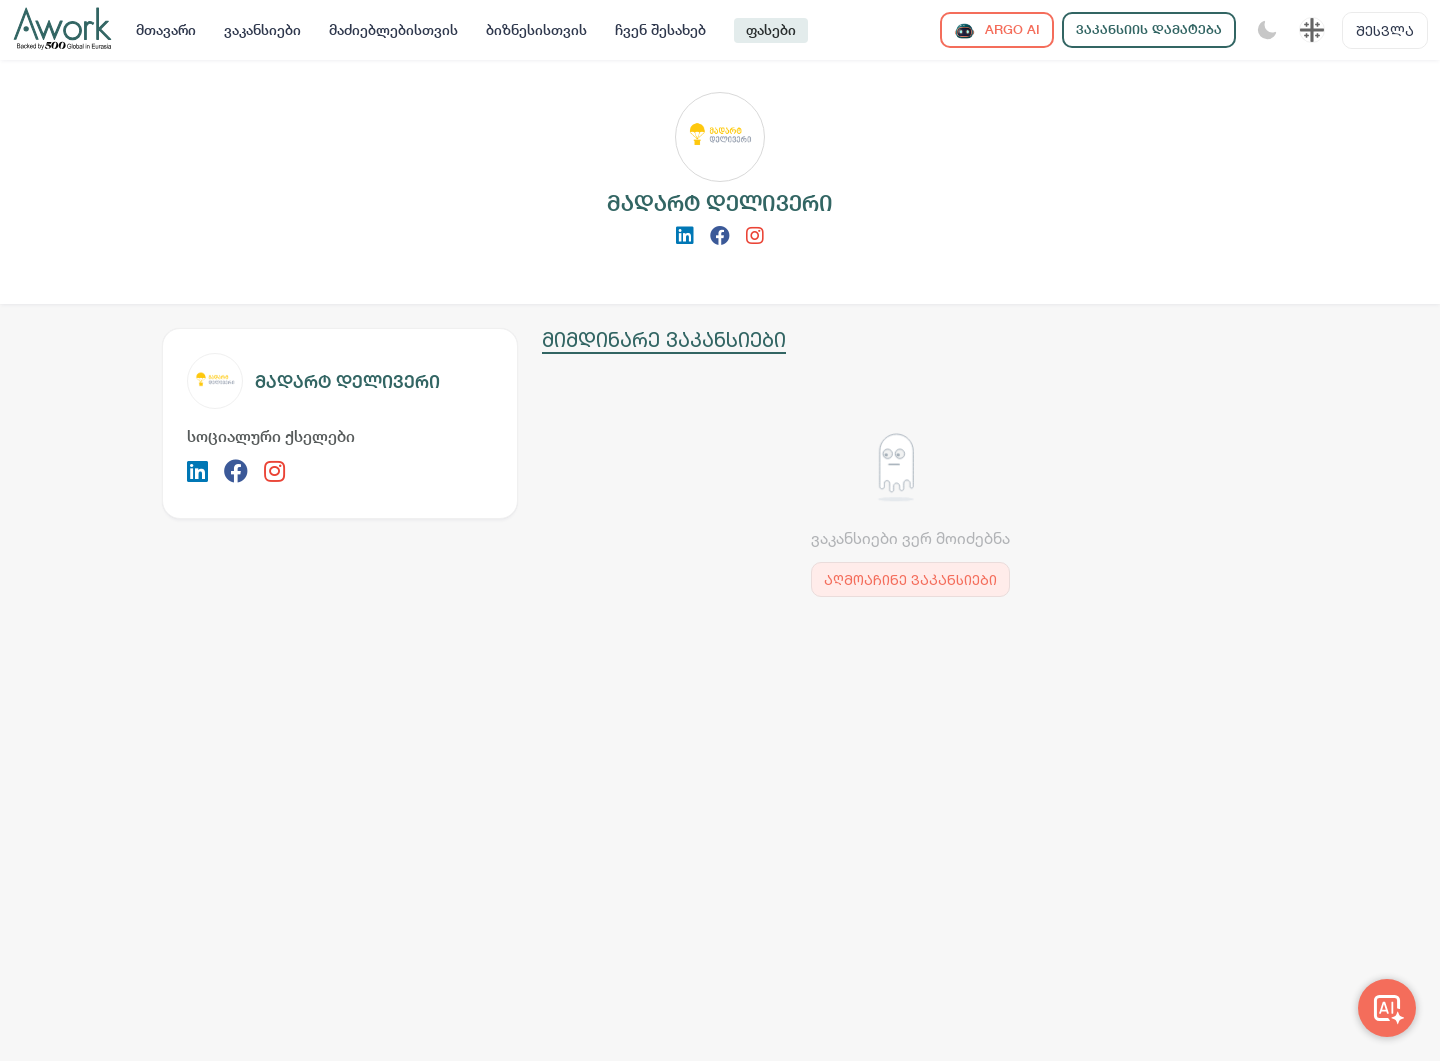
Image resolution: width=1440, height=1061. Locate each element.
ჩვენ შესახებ (660, 30)
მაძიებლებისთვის (393, 30)
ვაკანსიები (262, 30)
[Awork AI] (1387, 1008)
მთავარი (166, 30)
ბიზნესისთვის (536, 30)
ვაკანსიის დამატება (1149, 29)
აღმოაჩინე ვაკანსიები (910, 579)
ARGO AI (997, 30)
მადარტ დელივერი (347, 381)
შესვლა (1385, 30)
